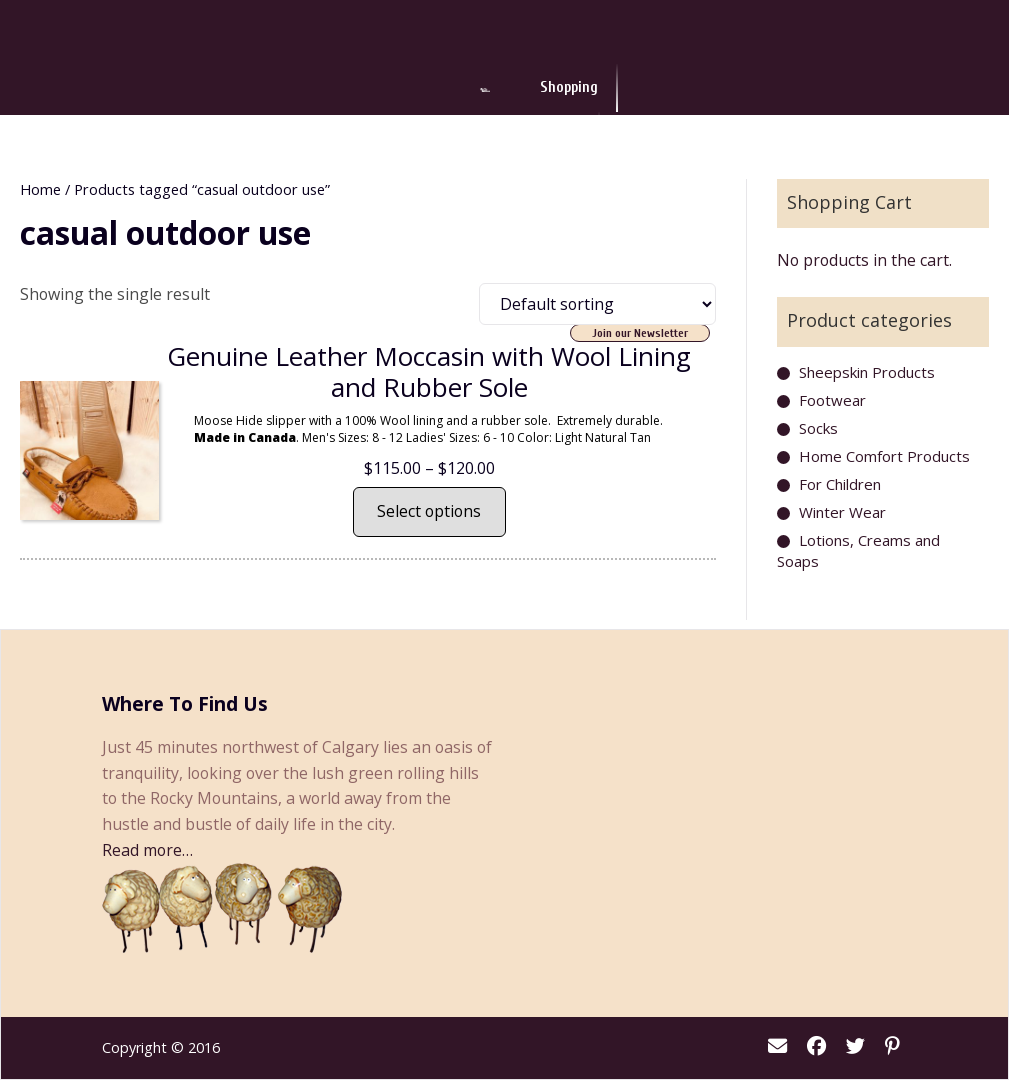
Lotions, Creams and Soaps (858, 550)
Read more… (147, 850)
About (677, 89)
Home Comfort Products (884, 456)
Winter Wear (842, 512)
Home (40, 189)
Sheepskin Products (867, 372)
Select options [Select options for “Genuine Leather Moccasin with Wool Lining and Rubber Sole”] (429, 511)
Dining (450, 89)
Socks (818, 428)
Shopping (363, 89)
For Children (840, 484)
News (604, 89)
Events (529, 89)
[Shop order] (597, 304)
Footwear (832, 400)
